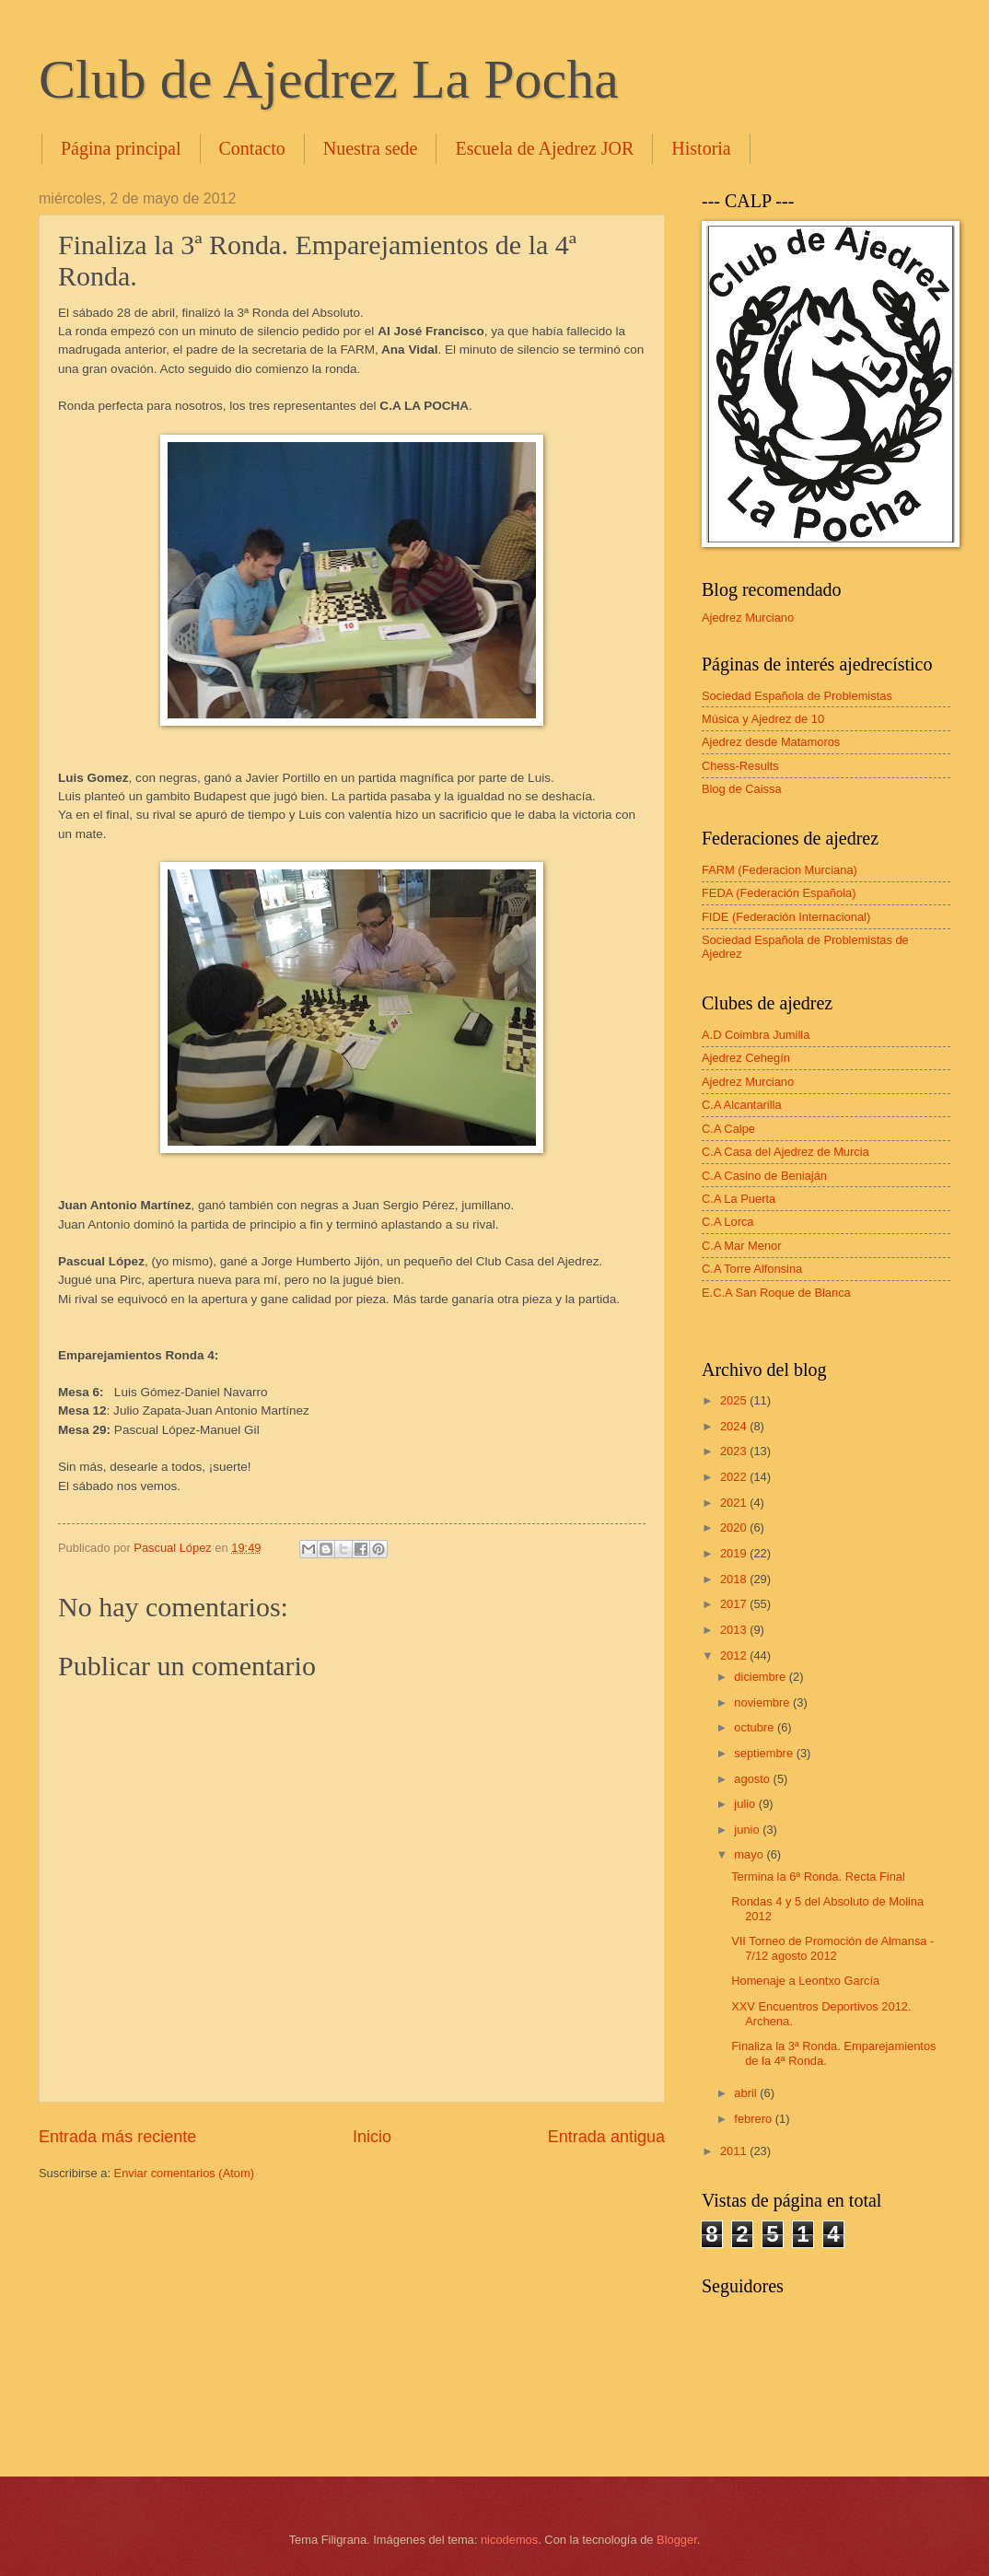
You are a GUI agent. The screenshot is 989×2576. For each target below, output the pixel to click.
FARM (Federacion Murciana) (779, 870)
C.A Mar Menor (742, 1246)
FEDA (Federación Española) (778, 893)
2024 (735, 1426)
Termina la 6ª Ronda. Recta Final (818, 1876)
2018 (735, 1579)
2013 (735, 1630)
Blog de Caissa (742, 789)
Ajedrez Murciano (748, 617)
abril (747, 2093)
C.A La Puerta (738, 1199)
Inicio (372, 2136)
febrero (754, 2119)
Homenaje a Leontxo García (805, 1980)
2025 (735, 1400)
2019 (735, 1553)
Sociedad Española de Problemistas (797, 696)
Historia (700, 148)
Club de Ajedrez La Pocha (329, 79)
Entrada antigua (606, 2136)
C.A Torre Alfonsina (752, 1269)
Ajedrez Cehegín (746, 1058)
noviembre (763, 1702)
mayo (750, 1854)
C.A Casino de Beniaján (764, 1176)
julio (746, 1804)
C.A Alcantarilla (742, 1105)
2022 (735, 1477)
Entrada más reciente (117, 2136)
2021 (735, 1502)
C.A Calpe (728, 1129)
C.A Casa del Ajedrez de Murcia (785, 1152)
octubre (755, 1727)
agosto (753, 1779)
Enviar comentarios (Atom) (184, 2173)
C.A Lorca (728, 1222)
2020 (735, 1527)
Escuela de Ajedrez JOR (544, 148)
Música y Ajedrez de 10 (763, 719)
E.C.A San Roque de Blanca (776, 1293)
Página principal (121, 148)
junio (748, 1829)
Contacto (252, 148)
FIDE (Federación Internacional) (786, 917)
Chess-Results (740, 766)
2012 (735, 1655)
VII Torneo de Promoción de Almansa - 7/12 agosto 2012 (832, 1948)
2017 (735, 1604)
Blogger (677, 2540)
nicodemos (509, 2540)
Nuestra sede (370, 148)
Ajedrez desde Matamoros (771, 742)
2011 (735, 2151)
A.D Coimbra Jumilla (755, 1035)
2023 (735, 1451)
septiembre (765, 1753)
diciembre (761, 1677)
